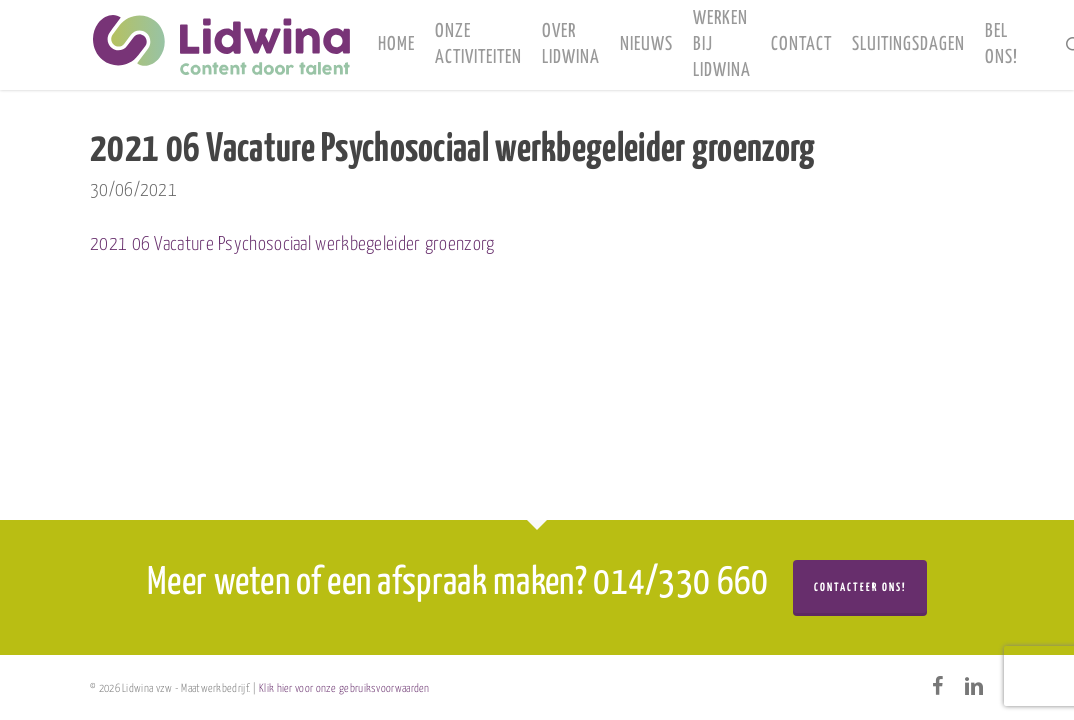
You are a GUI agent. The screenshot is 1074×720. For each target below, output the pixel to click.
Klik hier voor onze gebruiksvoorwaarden (344, 688)
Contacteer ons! (860, 587)
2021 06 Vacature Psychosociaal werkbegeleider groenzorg (292, 244)
